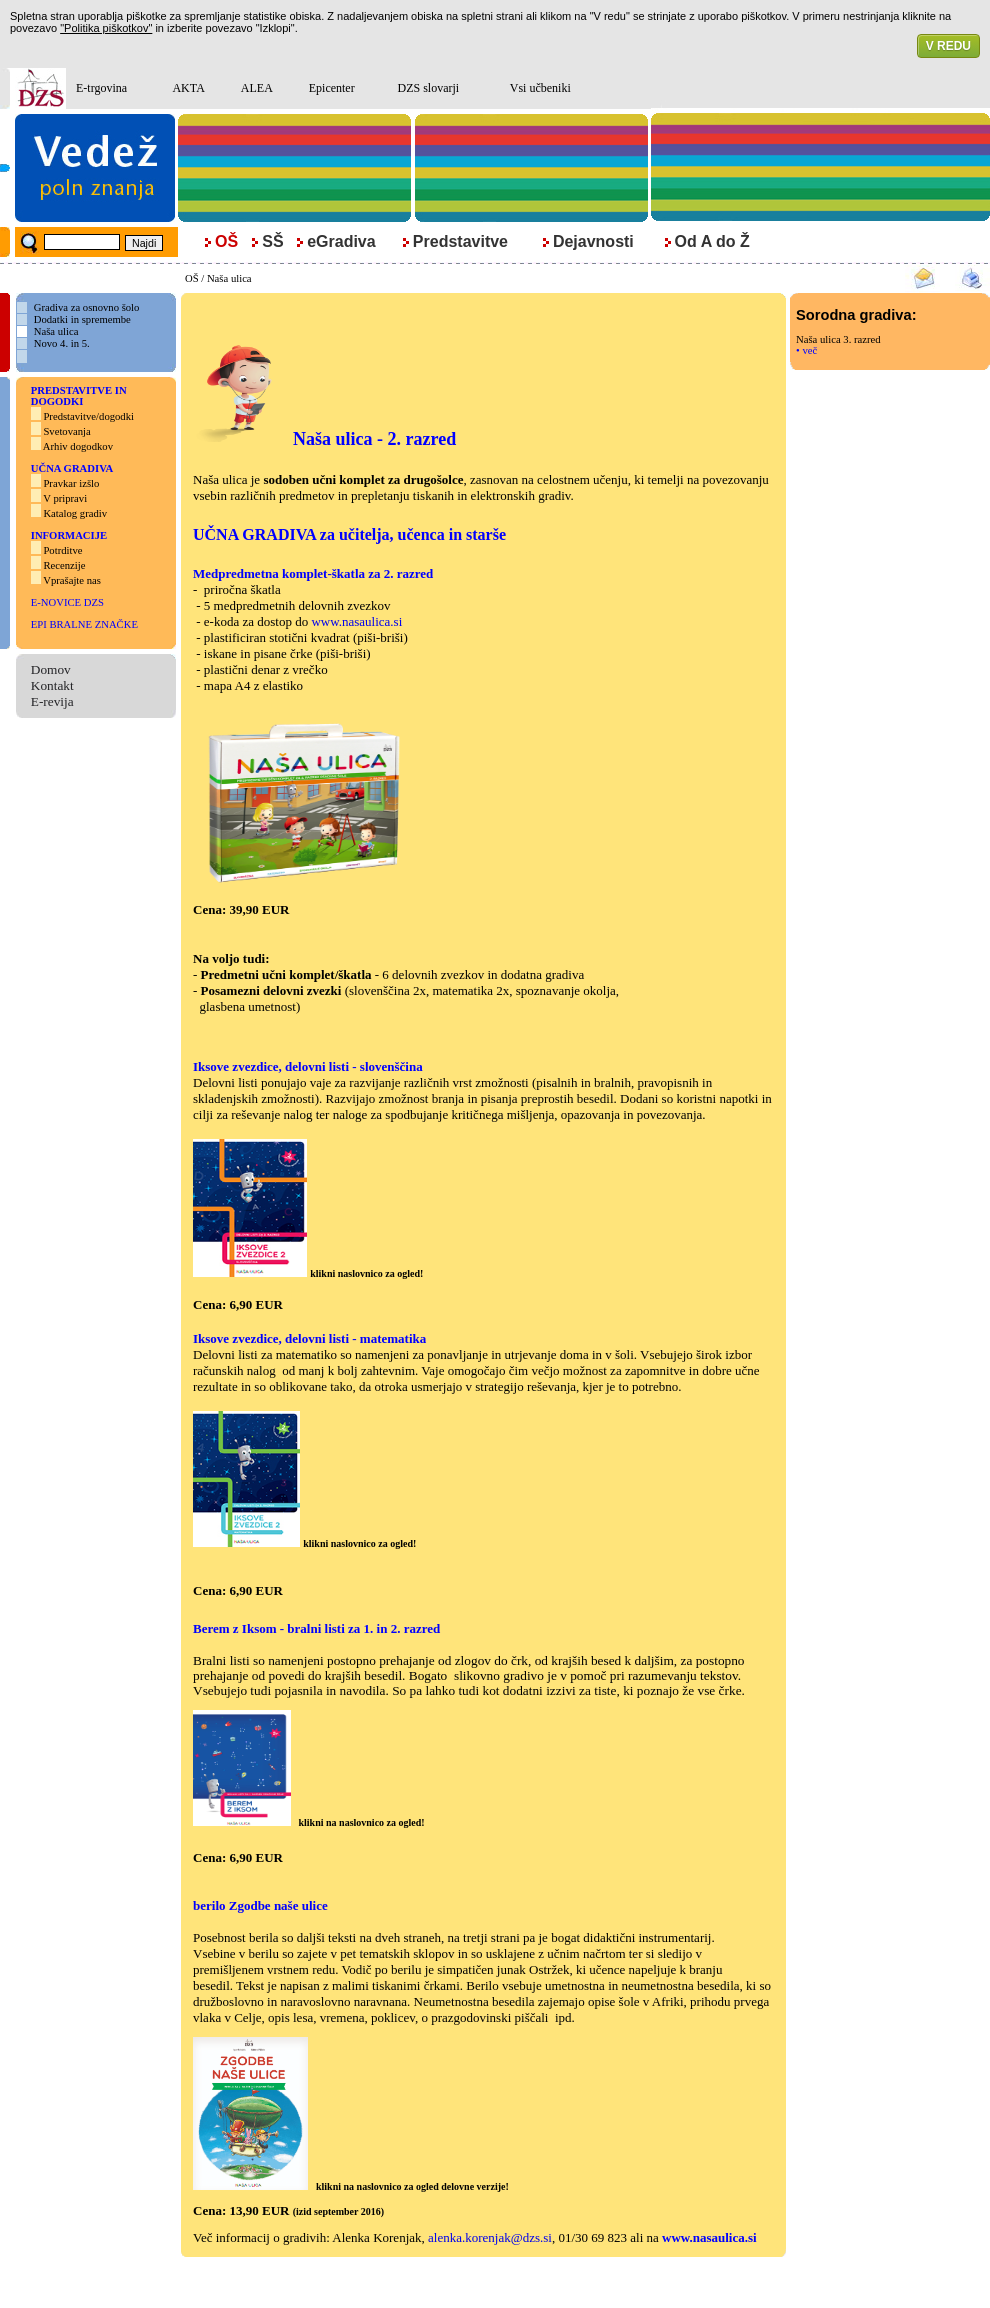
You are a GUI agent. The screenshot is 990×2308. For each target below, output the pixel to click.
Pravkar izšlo (71, 483)
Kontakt (52, 685)
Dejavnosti (593, 241)
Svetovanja (66, 431)
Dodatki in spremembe (82, 319)
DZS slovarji (428, 88)
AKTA (188, 88)
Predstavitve (460, 241)
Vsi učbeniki (540, 88)
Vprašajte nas (72, 580)
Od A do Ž (712, 241)
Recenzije (64, 565)
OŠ (192, 278)
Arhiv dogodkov (79, 446)
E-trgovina (101, 88)
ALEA (257, 88)
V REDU (948, 46)
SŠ (272, 241)
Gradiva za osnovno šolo (87, 307)
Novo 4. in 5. (62, 343)
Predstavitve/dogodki (88, 416)
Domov (51, 669)
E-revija (52, 701)
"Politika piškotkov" (106, 28)
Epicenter (332, 88)
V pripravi (65, 498)
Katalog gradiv (75, 513)
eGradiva (341, 241)
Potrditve (62, 550)
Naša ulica (229, 278)
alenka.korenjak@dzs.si (490, 2237)
